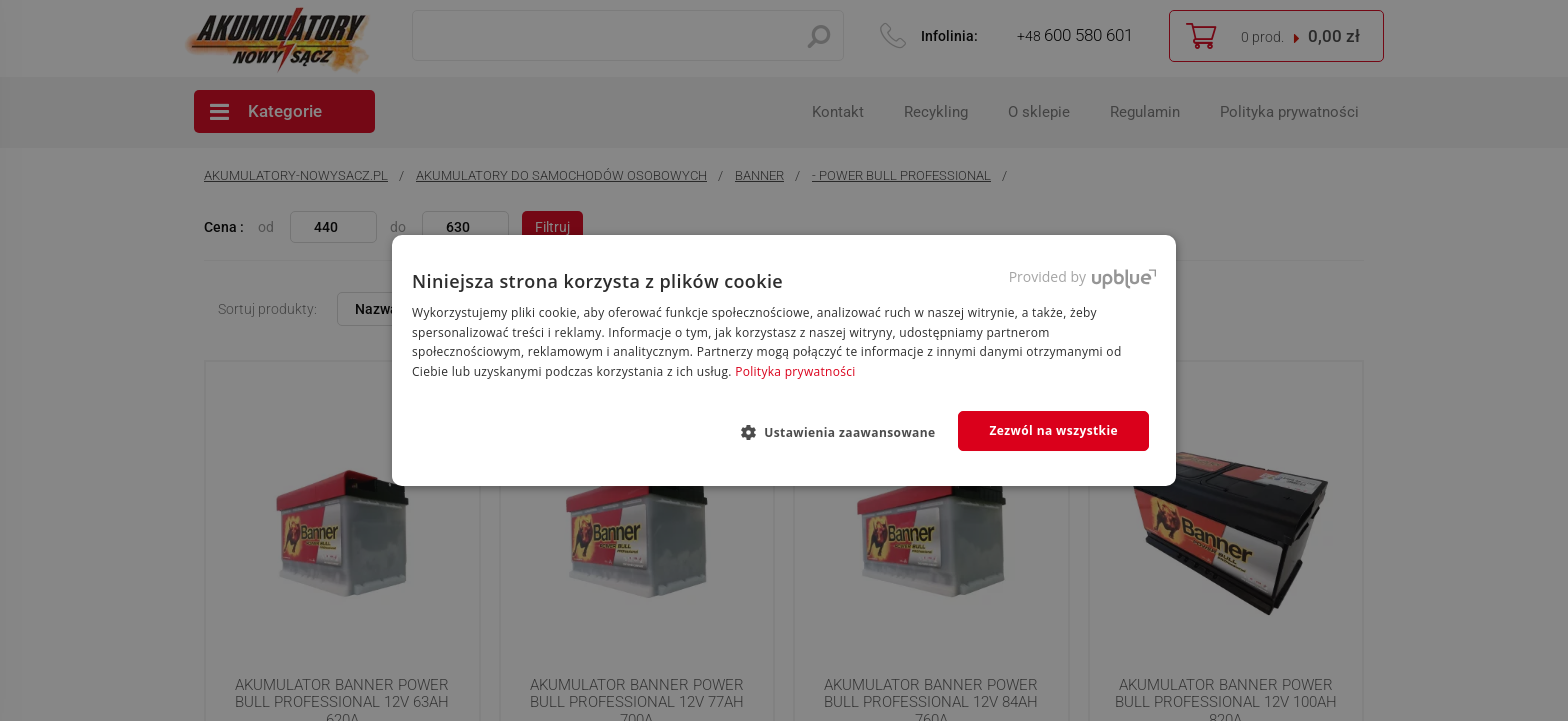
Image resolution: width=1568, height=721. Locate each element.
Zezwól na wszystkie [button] (1053, 430)
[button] (846, 432)
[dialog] (784, 360)
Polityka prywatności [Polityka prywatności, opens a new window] (795, 371)
